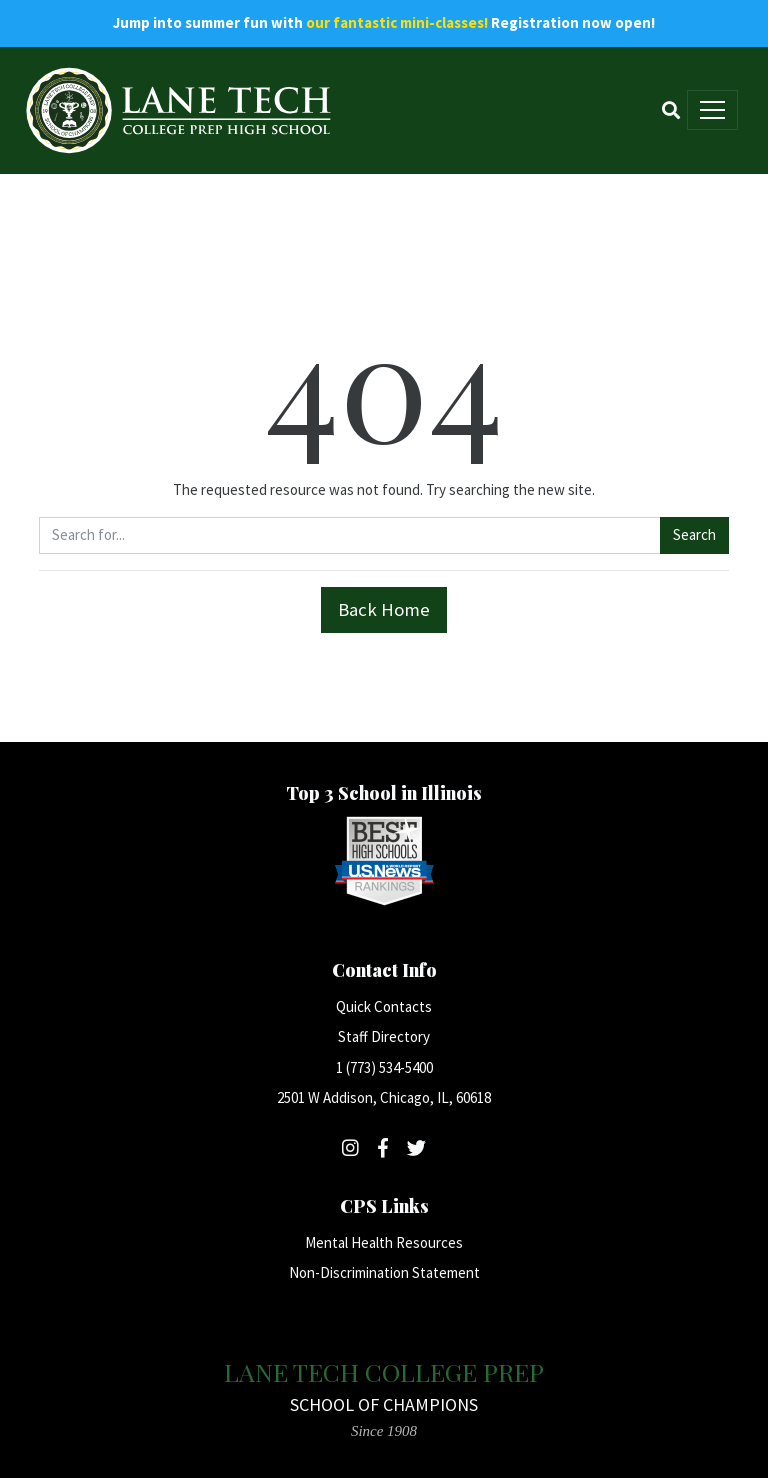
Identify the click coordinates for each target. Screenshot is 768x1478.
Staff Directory (384, 1036)
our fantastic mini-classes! (397, 22)
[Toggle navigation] (712, 110)
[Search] (671, 110)
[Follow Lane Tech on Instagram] (350, 1148)
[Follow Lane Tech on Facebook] (383, 1148)
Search (694, 534)
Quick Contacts (384, 1006)
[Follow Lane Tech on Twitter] (416, 1148)
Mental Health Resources (384, 1242)
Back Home (384, 609)
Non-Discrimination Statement (384, 1272)
